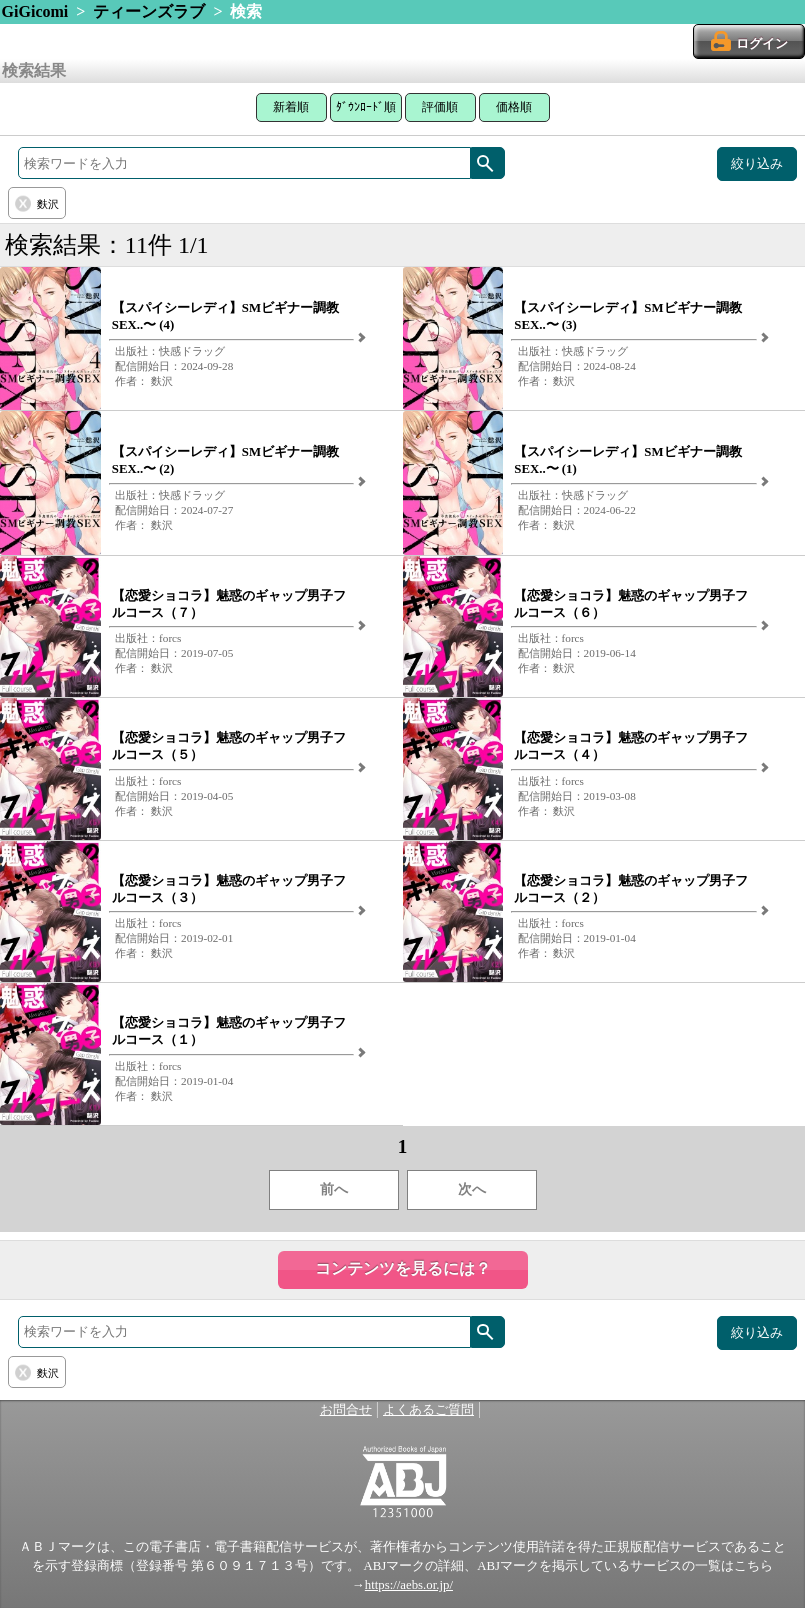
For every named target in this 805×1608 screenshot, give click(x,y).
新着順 (291, 107)
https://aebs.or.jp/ (409, 1585)
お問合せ (346, 1410)
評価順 (440, 107)
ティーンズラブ (149, 11)
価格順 (514, 107)
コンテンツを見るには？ (403, 1268)
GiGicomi (35, 11)
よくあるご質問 (428, 1410)
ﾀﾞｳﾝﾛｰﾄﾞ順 (366, 107)
